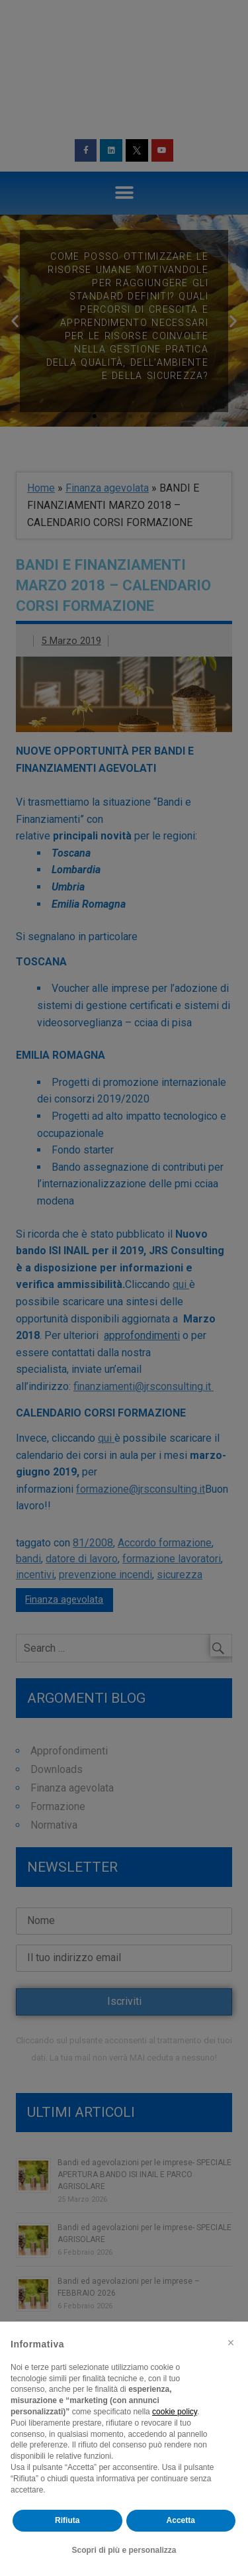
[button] (230, 2342)
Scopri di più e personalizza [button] (123, 2550)
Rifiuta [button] (67, 2520)
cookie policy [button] (174, 2411)
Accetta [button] (181, 2520)
